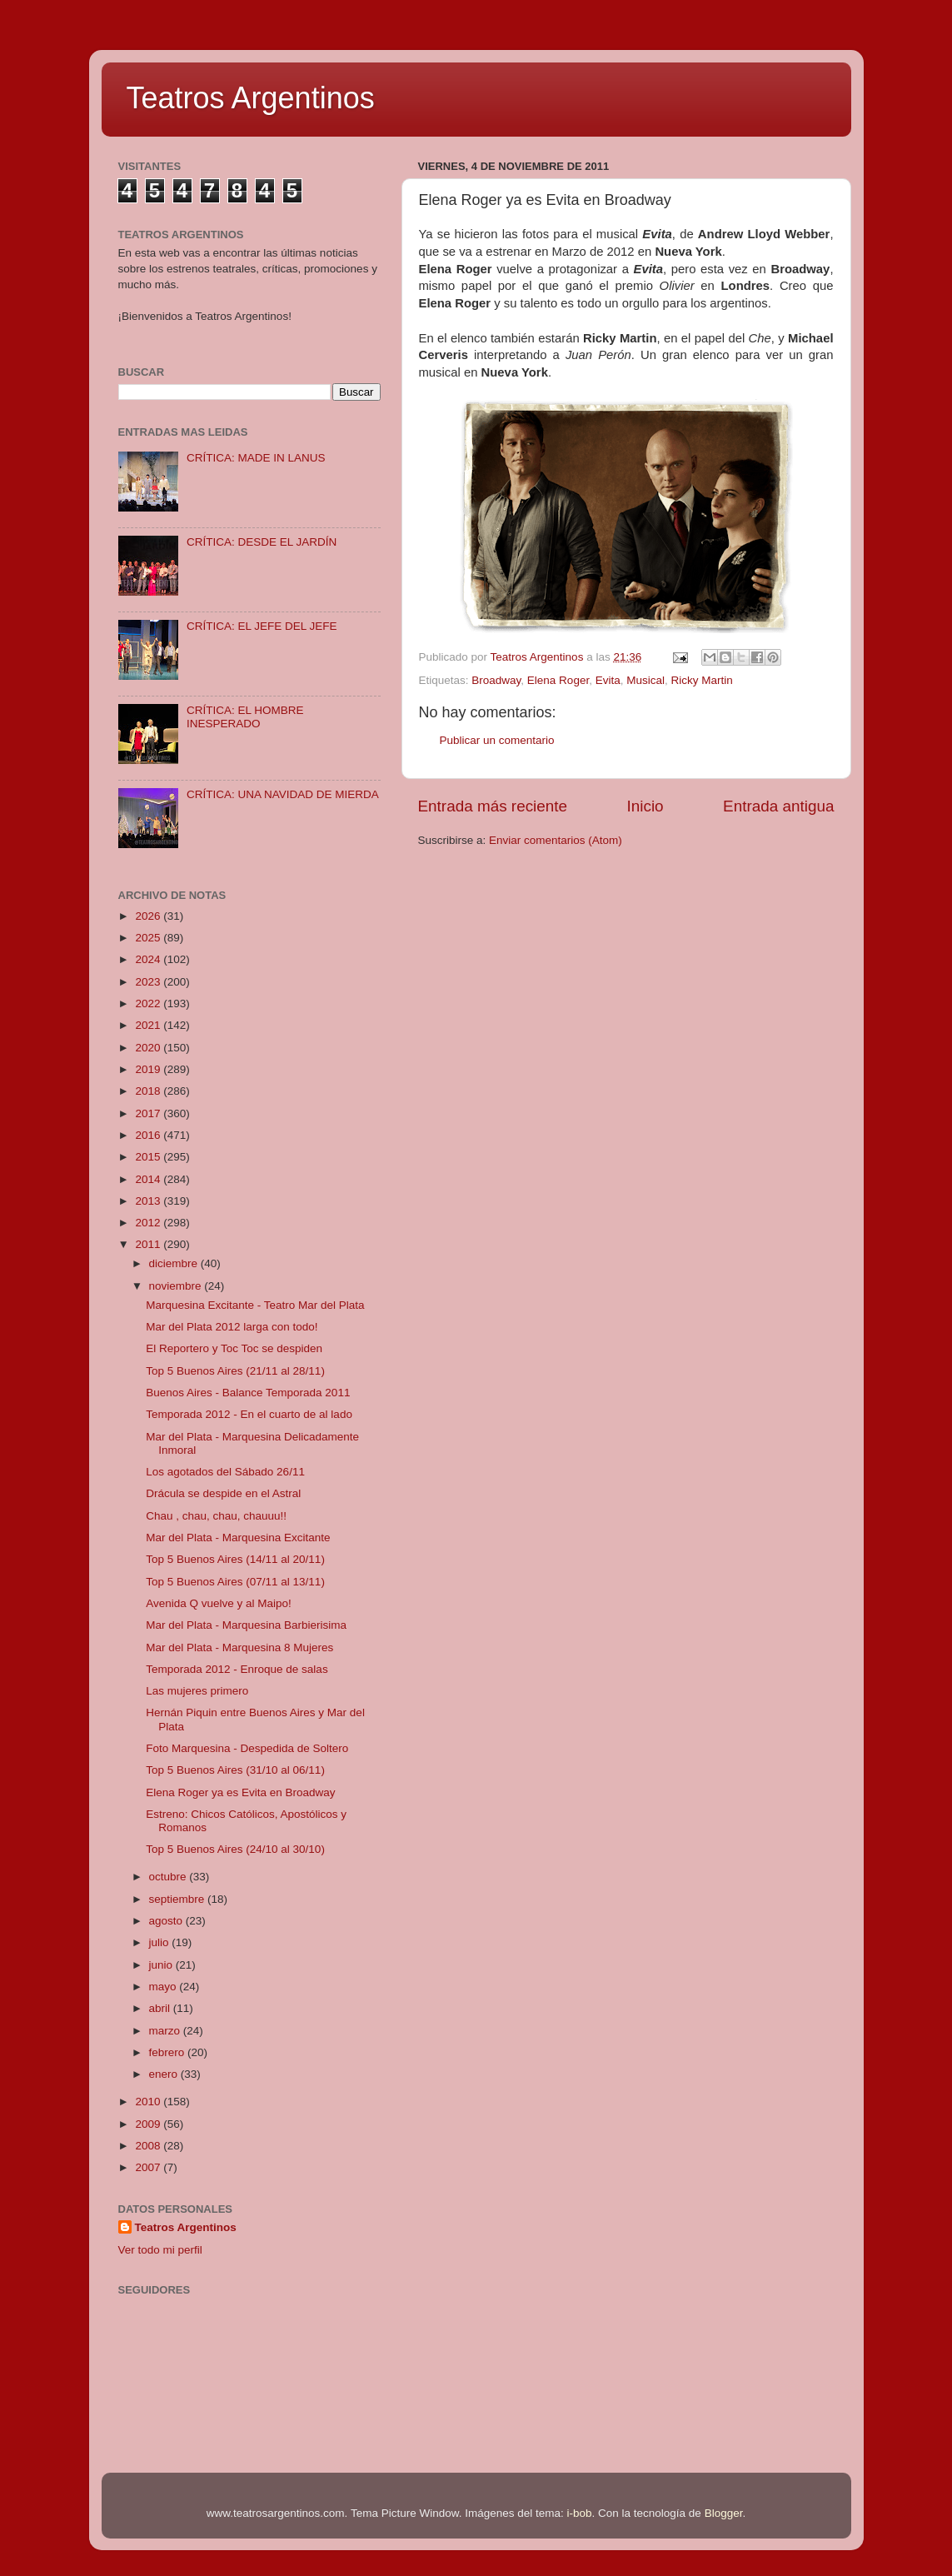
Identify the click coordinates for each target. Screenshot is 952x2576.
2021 (149, 1025)
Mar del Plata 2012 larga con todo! (231, 1326)
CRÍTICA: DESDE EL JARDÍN (261, 542)
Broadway (496, 680)
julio (160, 1942)
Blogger (724, 2513)
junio (162, 1965)
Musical (645, 680)
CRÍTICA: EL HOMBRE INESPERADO (245, 717)
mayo (164, 1986)
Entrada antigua (778, 806)
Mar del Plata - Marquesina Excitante (238, 1537)
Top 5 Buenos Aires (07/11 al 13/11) (235, 1581)
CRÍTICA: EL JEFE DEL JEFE (262, 626)
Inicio (645, 806)
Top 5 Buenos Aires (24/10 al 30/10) (235, 1849)
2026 (149, 916)
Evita (608, 680)
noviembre (177, 1286)
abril (161, 2008)
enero (165, 2074)
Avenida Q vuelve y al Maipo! (219, 1603)
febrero (168, 2052)
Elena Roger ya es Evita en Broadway (240, 1792)
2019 (149, 1069)
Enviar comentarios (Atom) (555, 840)
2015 (149, 1157)
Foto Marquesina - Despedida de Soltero (247, 1748)
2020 (149, 1047)
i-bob (579, 2513)
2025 (149, 937)
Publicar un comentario (497, 740)
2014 (149, 1179)
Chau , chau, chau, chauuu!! (216, 1516)
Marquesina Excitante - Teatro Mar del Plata (255, 1305)
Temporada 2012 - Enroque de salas (236, 1669)
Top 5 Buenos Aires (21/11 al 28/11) (235, 1371)
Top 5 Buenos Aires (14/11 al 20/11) (235, 1559)
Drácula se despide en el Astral (223, 1493)
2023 (149, 982)
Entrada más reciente (493, 806)
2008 (149, 2145)
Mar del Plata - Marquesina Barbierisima (246, 1625)
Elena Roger (558, 680)
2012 (149, 1222)
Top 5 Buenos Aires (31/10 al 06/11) (235, 1770)
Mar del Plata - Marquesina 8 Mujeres (239, 1647)
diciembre (175, 1263)
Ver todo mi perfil (160, 2250)
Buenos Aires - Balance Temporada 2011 (248, 1392)
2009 (149, 2124)
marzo (166, 2030)
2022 (149, 1003)
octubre (169, 1876)
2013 (149, 1201)
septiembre (178, 1899)
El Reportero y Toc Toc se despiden (234, 1348)
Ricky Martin (701, 680)
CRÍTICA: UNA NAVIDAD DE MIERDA (283, 794)
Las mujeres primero (197, 1691)
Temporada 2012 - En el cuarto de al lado (249, 1414)
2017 (149, 1113)
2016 (149, 1135)
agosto (167, 1921)
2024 (149, 959)
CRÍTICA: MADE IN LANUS (256, 458)
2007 (149, 2167)
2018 (149, 1091)
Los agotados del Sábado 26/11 (225, 1471)
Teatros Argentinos (251, 98)
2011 (149, 1244)
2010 (149, 2101)
